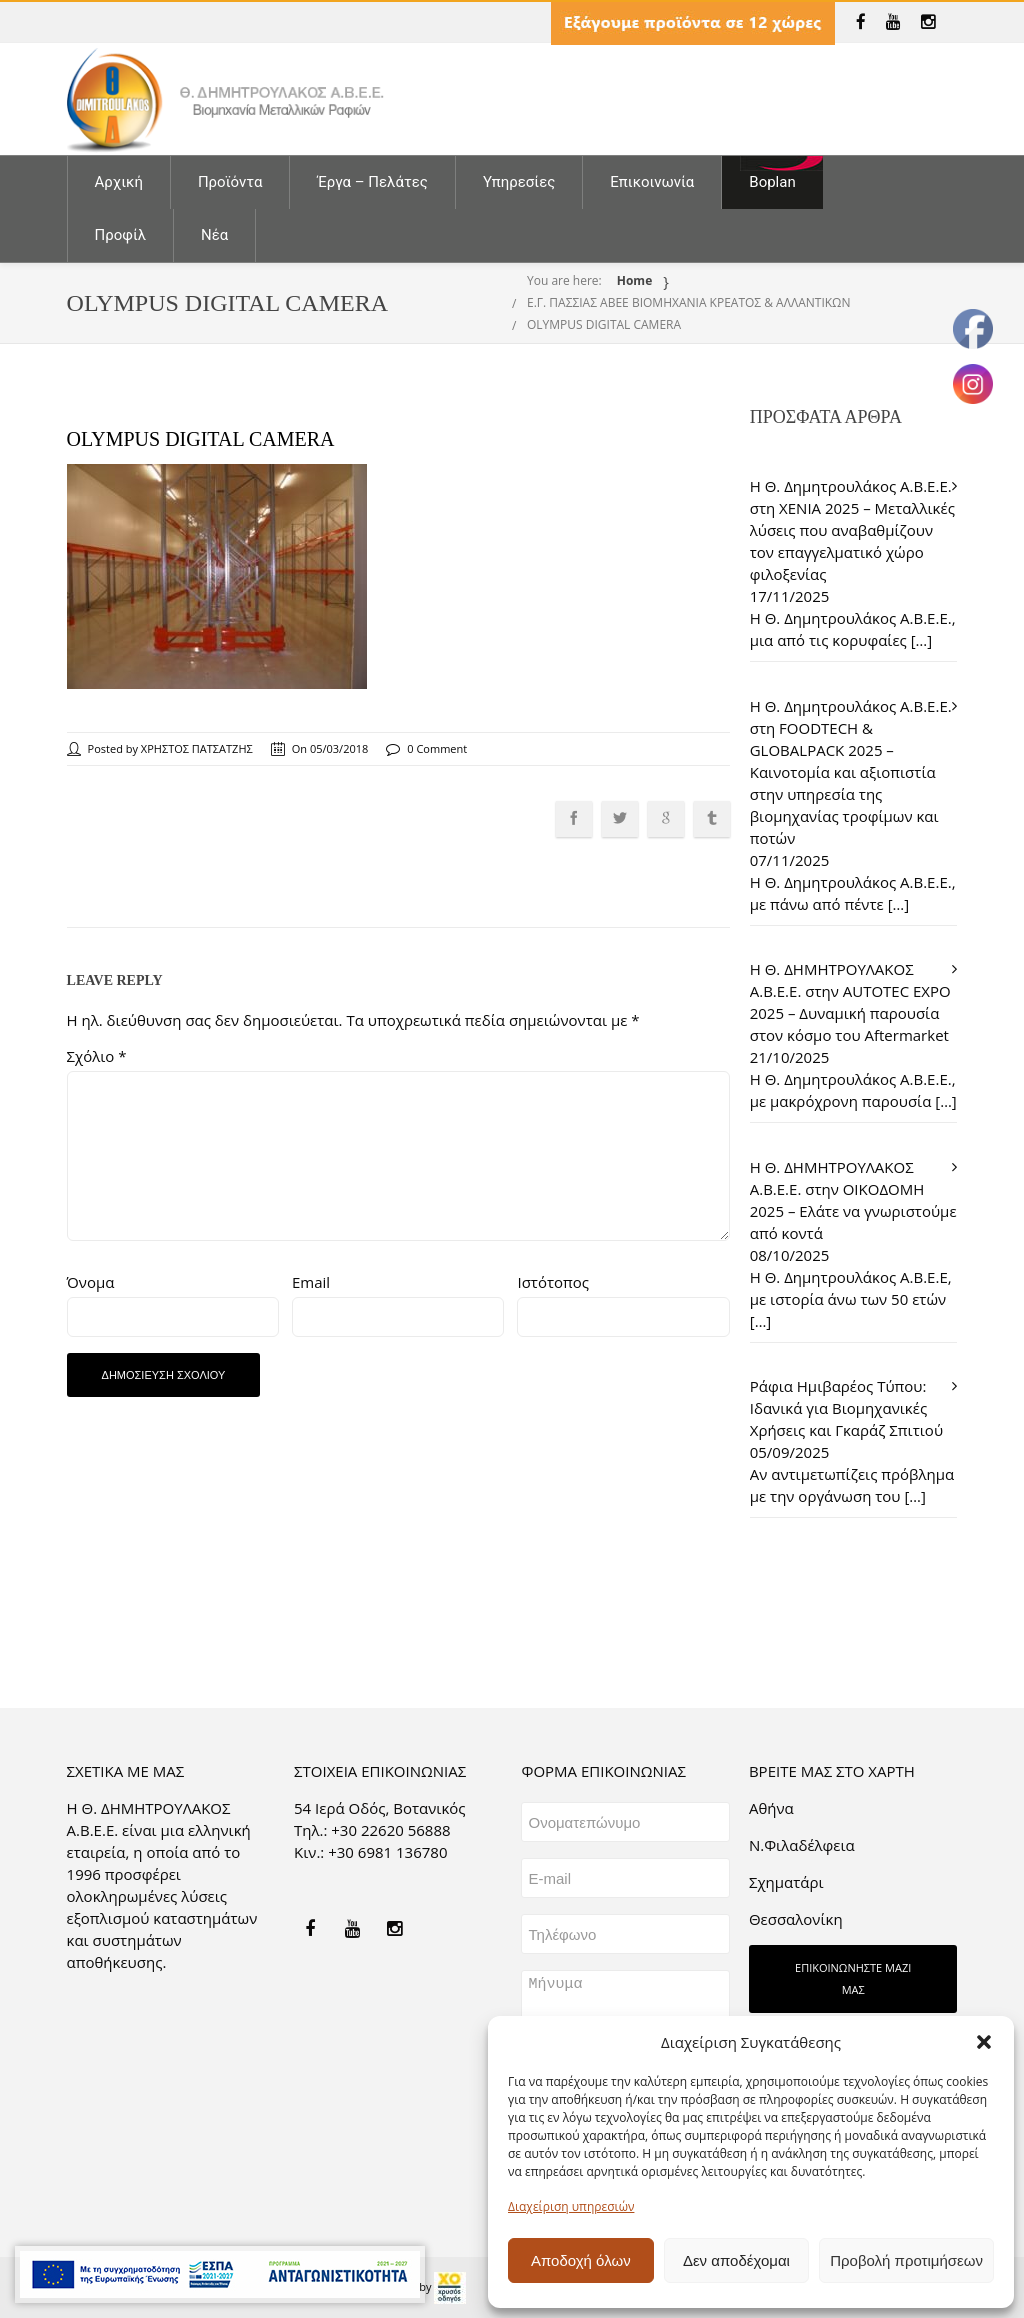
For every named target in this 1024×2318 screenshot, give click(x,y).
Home (634, 280)
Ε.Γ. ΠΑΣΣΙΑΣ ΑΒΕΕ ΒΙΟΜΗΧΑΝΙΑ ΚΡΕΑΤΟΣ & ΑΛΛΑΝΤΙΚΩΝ (689, 302)
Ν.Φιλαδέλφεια (802, 1845)
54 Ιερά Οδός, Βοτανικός (380, 1808)
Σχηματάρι (786, 1882)
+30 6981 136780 (387, 1852)
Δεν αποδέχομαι (736, 2260)
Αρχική (119, 182)
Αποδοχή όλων (581, 2260)
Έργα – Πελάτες (372, 182)
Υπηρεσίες (519, 182)
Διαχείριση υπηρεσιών (571, 2206)
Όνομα (91, 1282)
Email (311, 1282)
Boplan (772, 182)
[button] (984, 2042)
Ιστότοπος (553, 1282)
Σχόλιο (97, 1056)
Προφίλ (121, 235)
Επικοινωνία (652, 182)
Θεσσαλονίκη (796, 1919)
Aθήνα (771, 1808)
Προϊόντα (230, 182)
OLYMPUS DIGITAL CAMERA (604, 324)
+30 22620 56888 (390, 1830)
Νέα (214, 235)
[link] (861, 22)
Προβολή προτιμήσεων (906, 2260)
